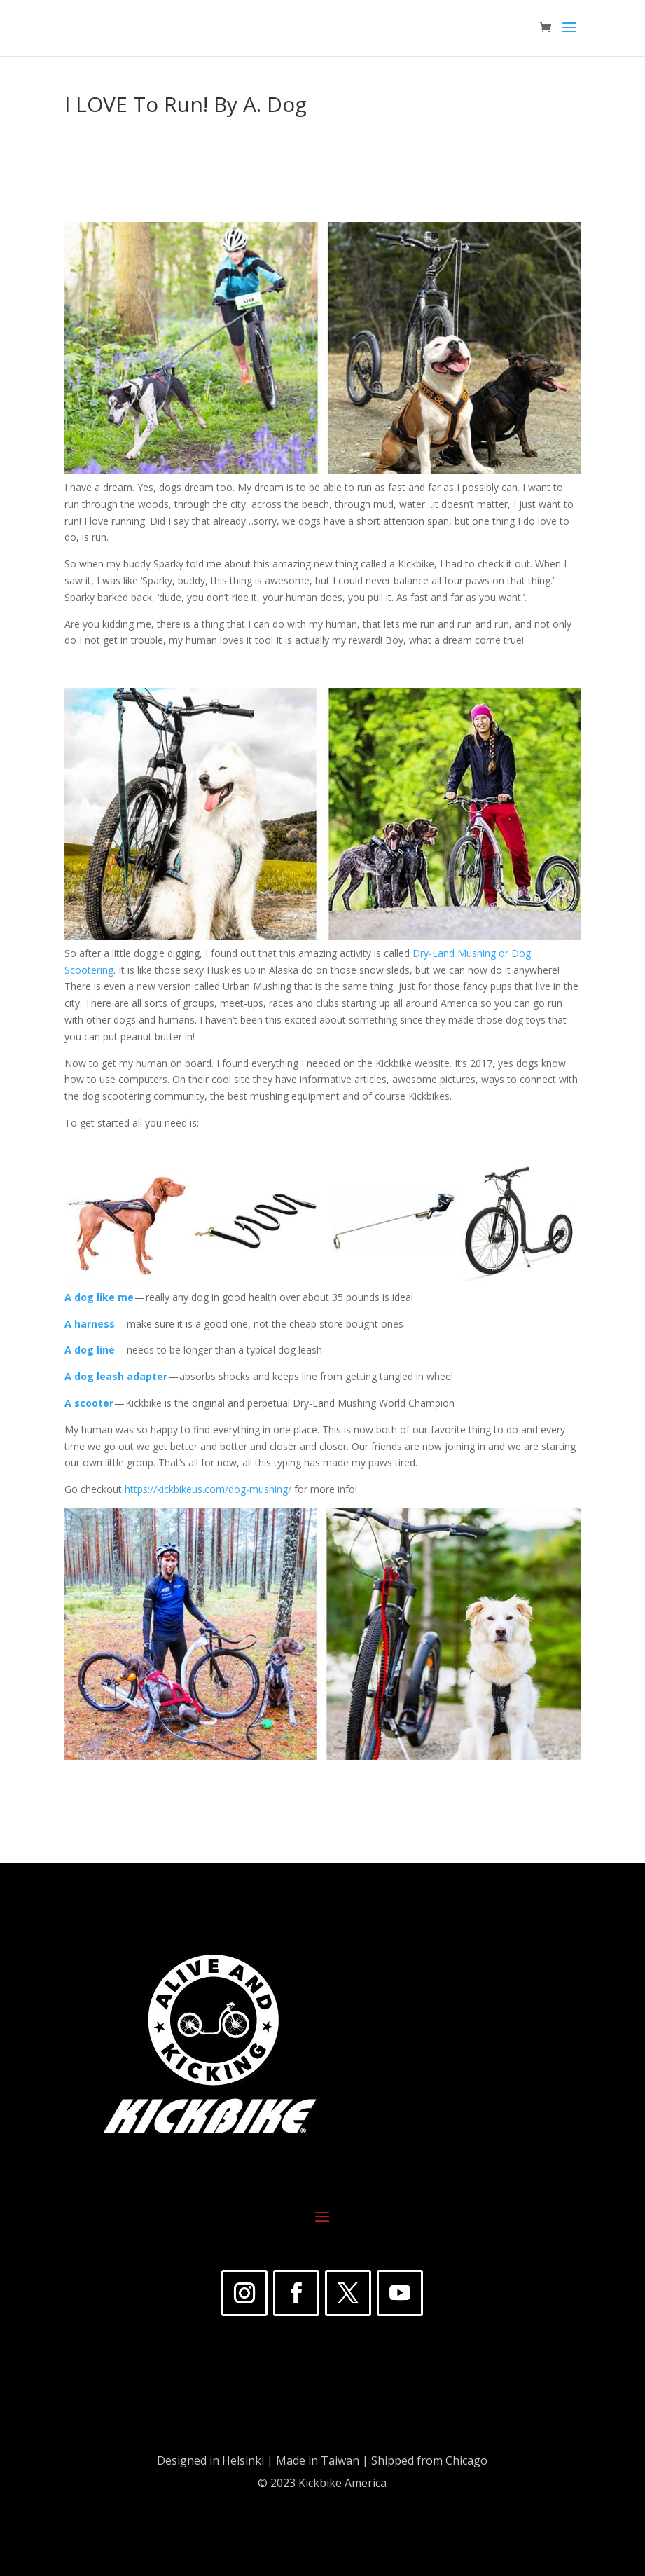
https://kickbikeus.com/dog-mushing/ (208, 1489)
